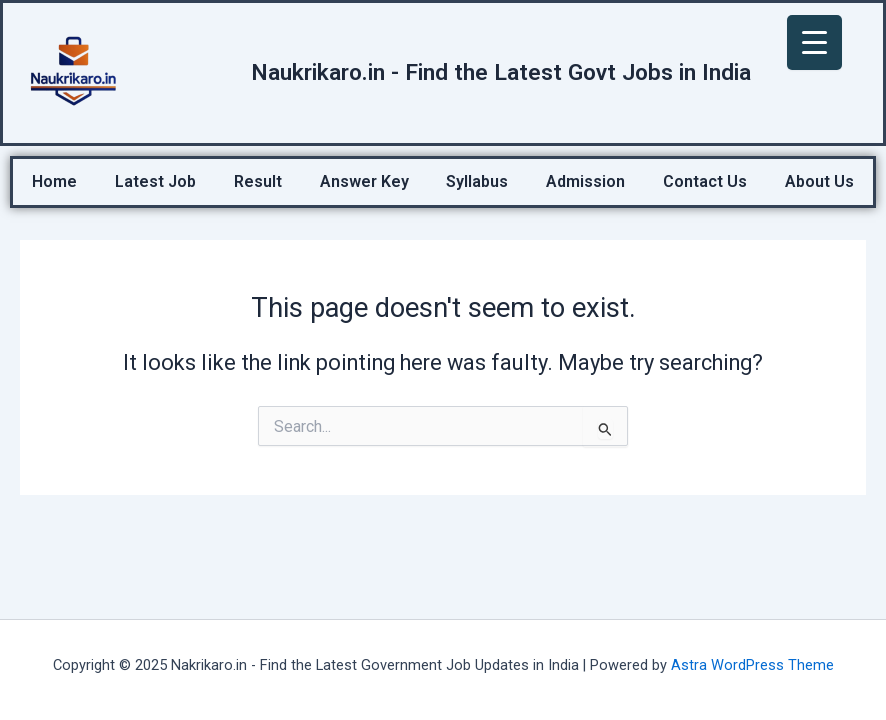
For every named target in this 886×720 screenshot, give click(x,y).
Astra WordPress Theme (752, 665)
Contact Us (705, 181)
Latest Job (155, 181)
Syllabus (477, 181)
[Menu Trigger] (814, 42)
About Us (819, 181)
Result (258, 181)
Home (54, 181)
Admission (585, 181)
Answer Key (364, 181)
